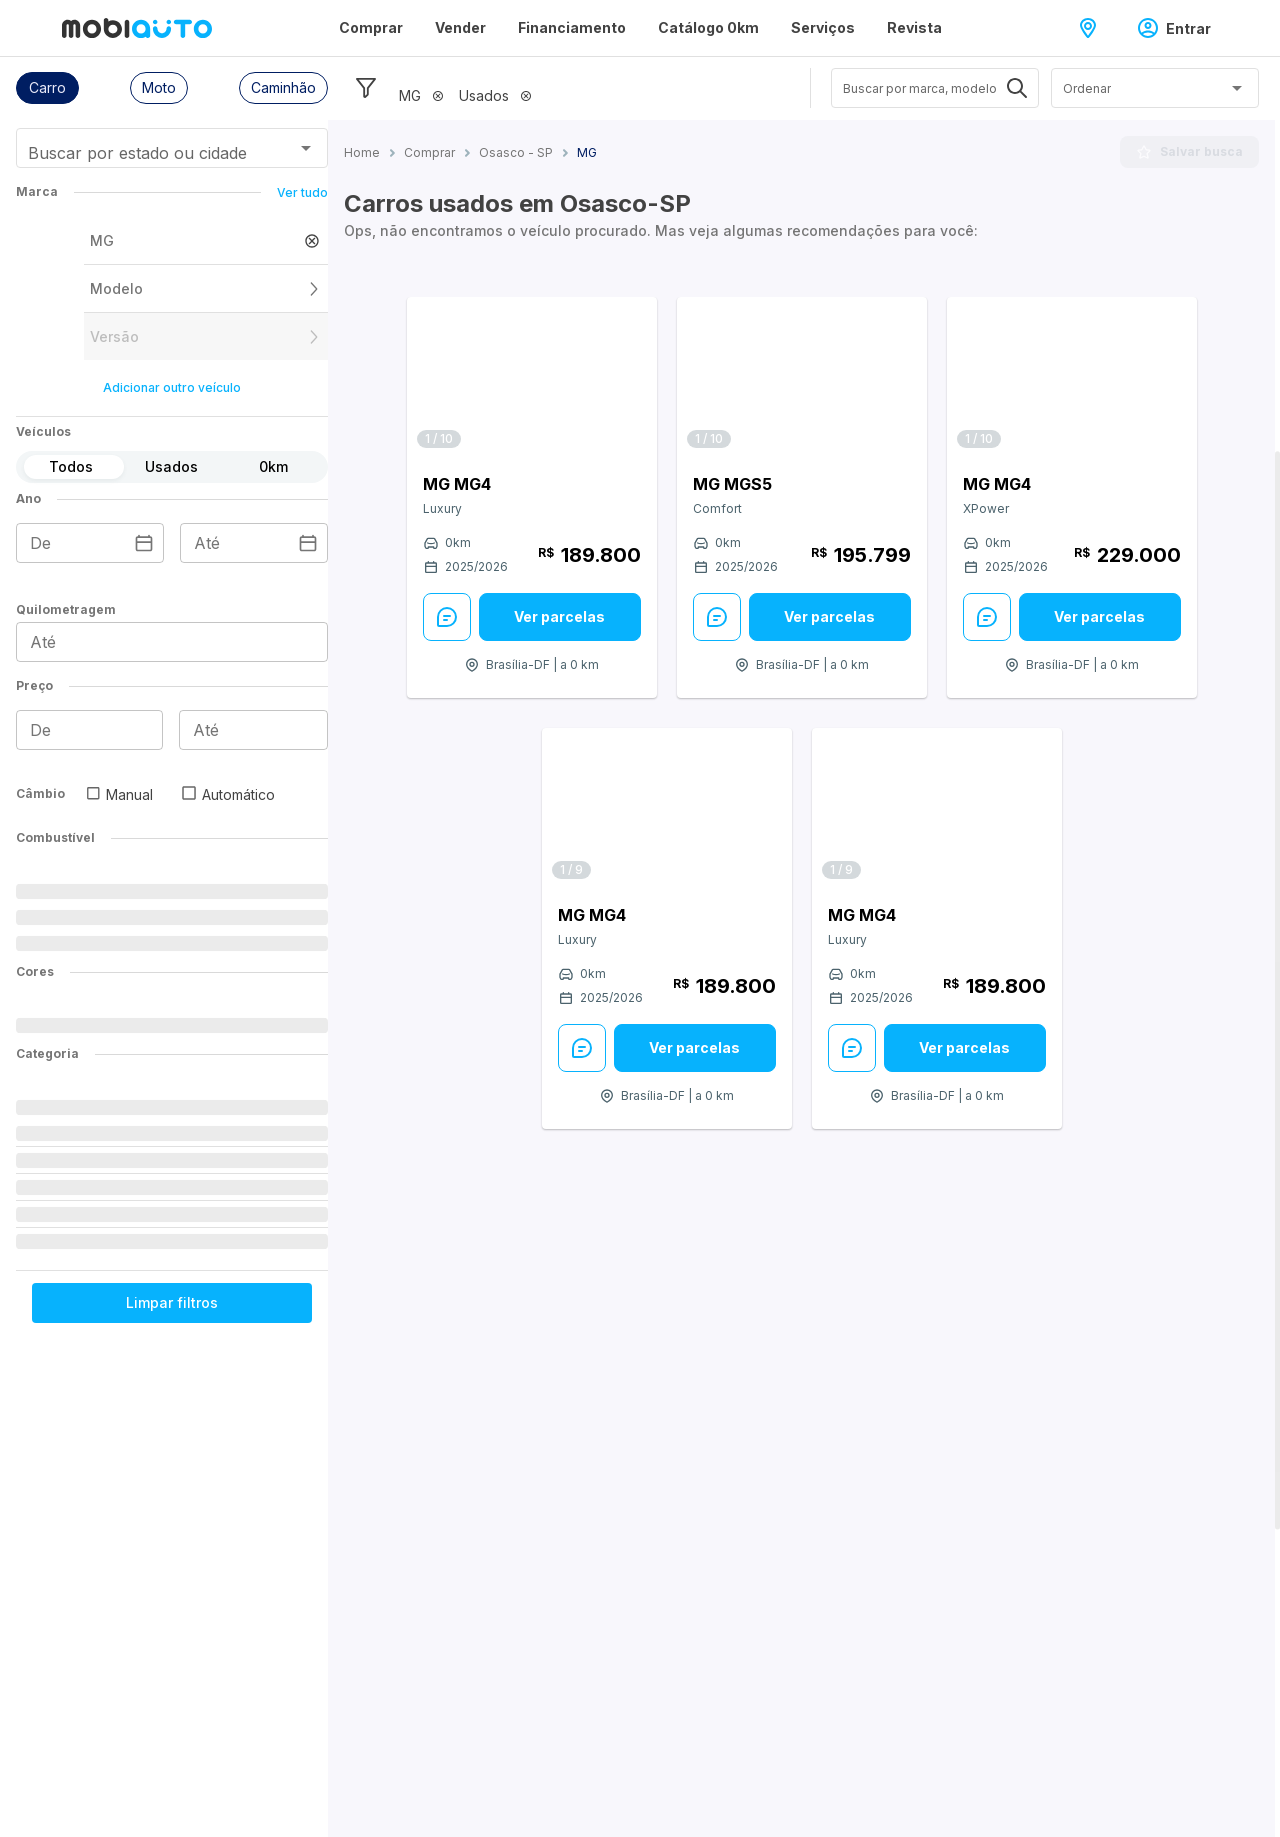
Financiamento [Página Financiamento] (572, 27)
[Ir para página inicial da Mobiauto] (137, 28)
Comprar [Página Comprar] (371, 27)
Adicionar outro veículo (172, 387)
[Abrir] (306, 148)
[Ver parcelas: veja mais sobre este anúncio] (560, 617)
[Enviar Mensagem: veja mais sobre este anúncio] (447, 617)
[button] (47, 88)
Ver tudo (302, 192)
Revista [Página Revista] (914, 27)
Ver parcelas (559, 616)
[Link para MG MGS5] (802, 377)
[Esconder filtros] (366, 88)
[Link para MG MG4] (532, 377)
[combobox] (147, 155)
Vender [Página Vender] (460, 27)
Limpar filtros (172, 1302)
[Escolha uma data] (144, 543)
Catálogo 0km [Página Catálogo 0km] (708, 27)
